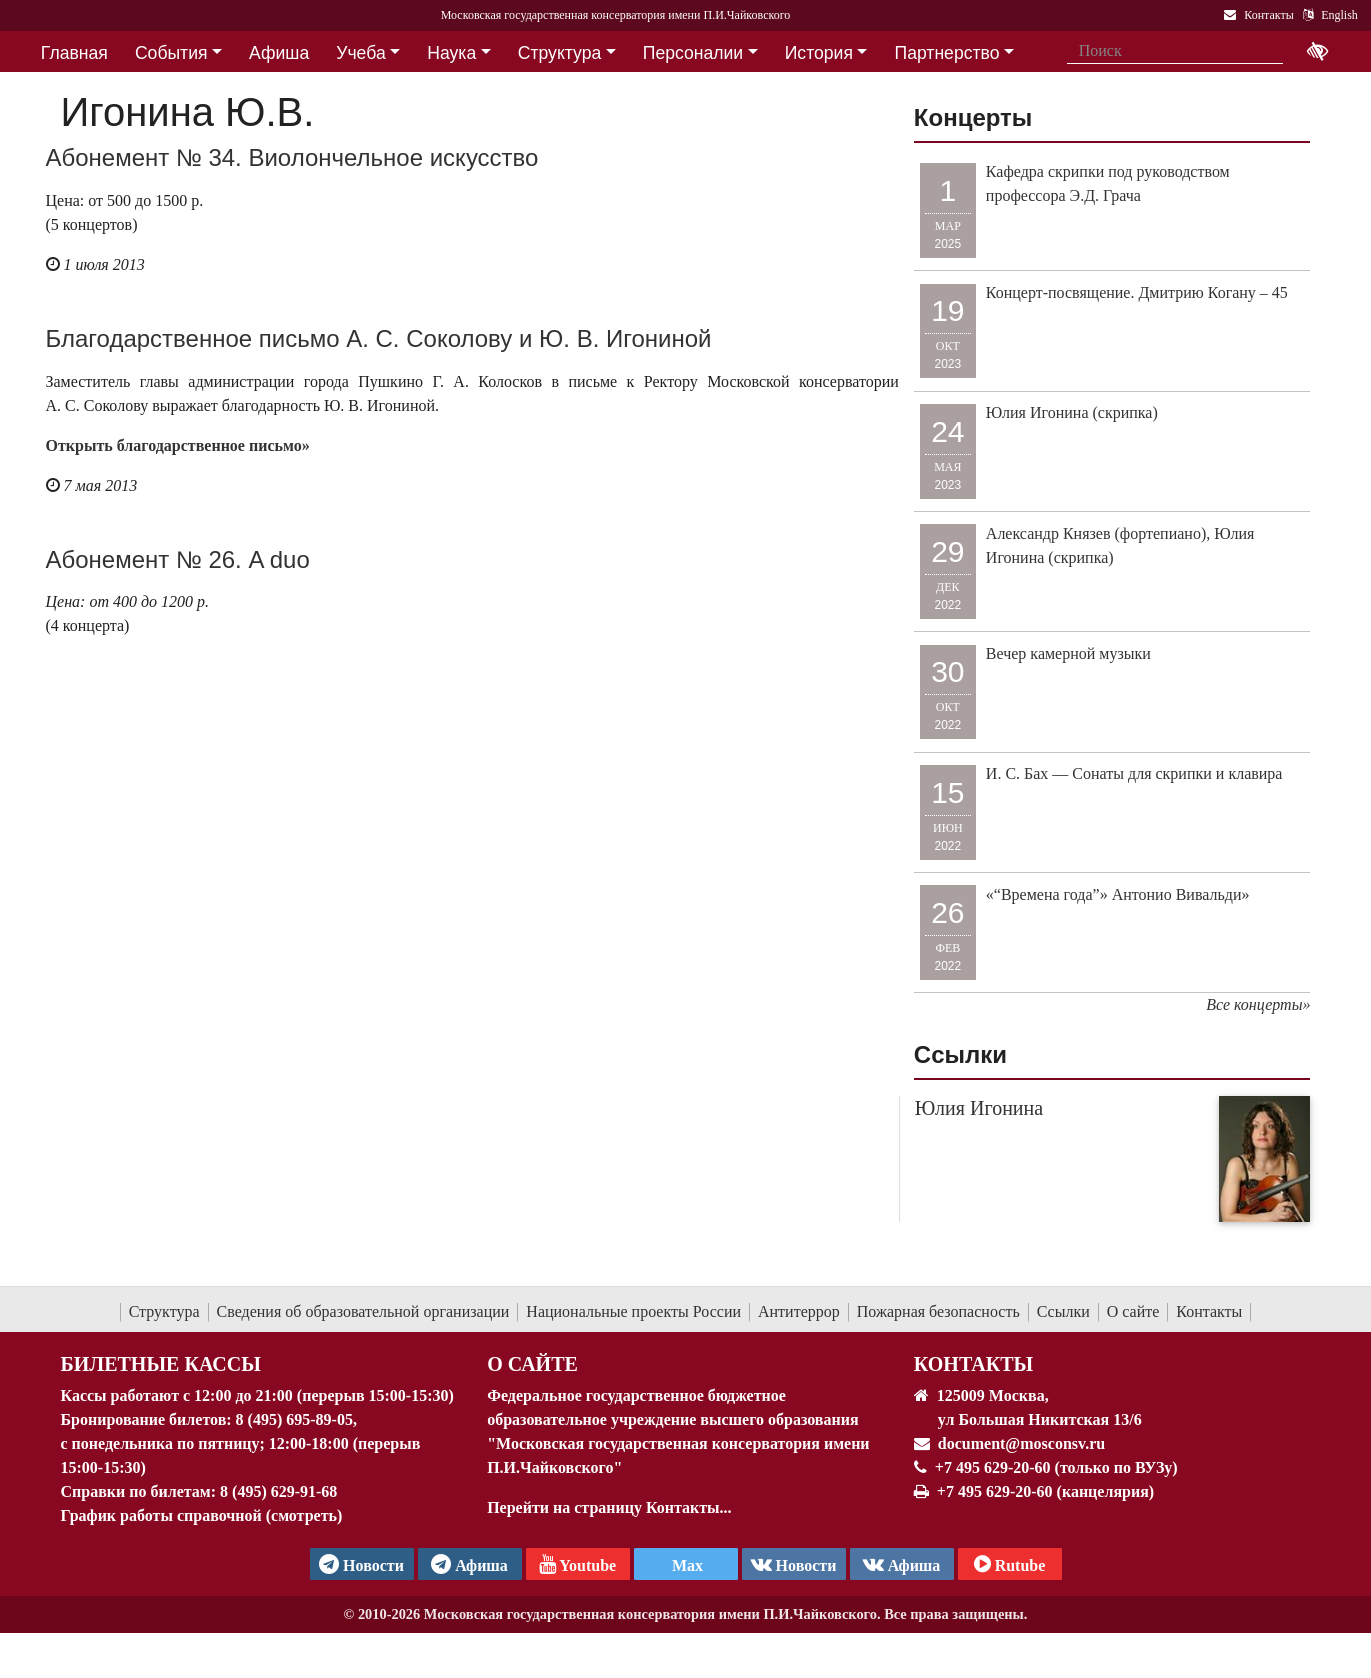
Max (685, 1565)
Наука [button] (451, 53)
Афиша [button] (279, 53)
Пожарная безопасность (938, 1311)
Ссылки (1063, 1311)
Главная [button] (74, 53)
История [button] (819, 53)
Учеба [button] (360, 53)
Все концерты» (1258, 1004)
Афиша (902, 1564)
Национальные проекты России (633, 1311)
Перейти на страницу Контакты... (609, 1507)
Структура (164, 1311)
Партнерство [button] (947, 53)
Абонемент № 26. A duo (178, 559)
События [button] (171, 53)
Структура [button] (559, 53)
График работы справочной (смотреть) (202, 1515)
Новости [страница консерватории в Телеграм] (361, 1564)
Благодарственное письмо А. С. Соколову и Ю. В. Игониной (379, 338)
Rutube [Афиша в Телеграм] (1010, 1564)
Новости (794, 1564)
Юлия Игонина (979, 1108)
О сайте (1133, 1311)
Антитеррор (799, 1311)
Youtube (577, 1564)
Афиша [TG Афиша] (469, 1564)
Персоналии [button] (693, 53)
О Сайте (532, 1364)
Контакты (1209, 1311)
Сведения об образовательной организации (363, 1311)
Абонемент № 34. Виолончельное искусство (292, 157)
